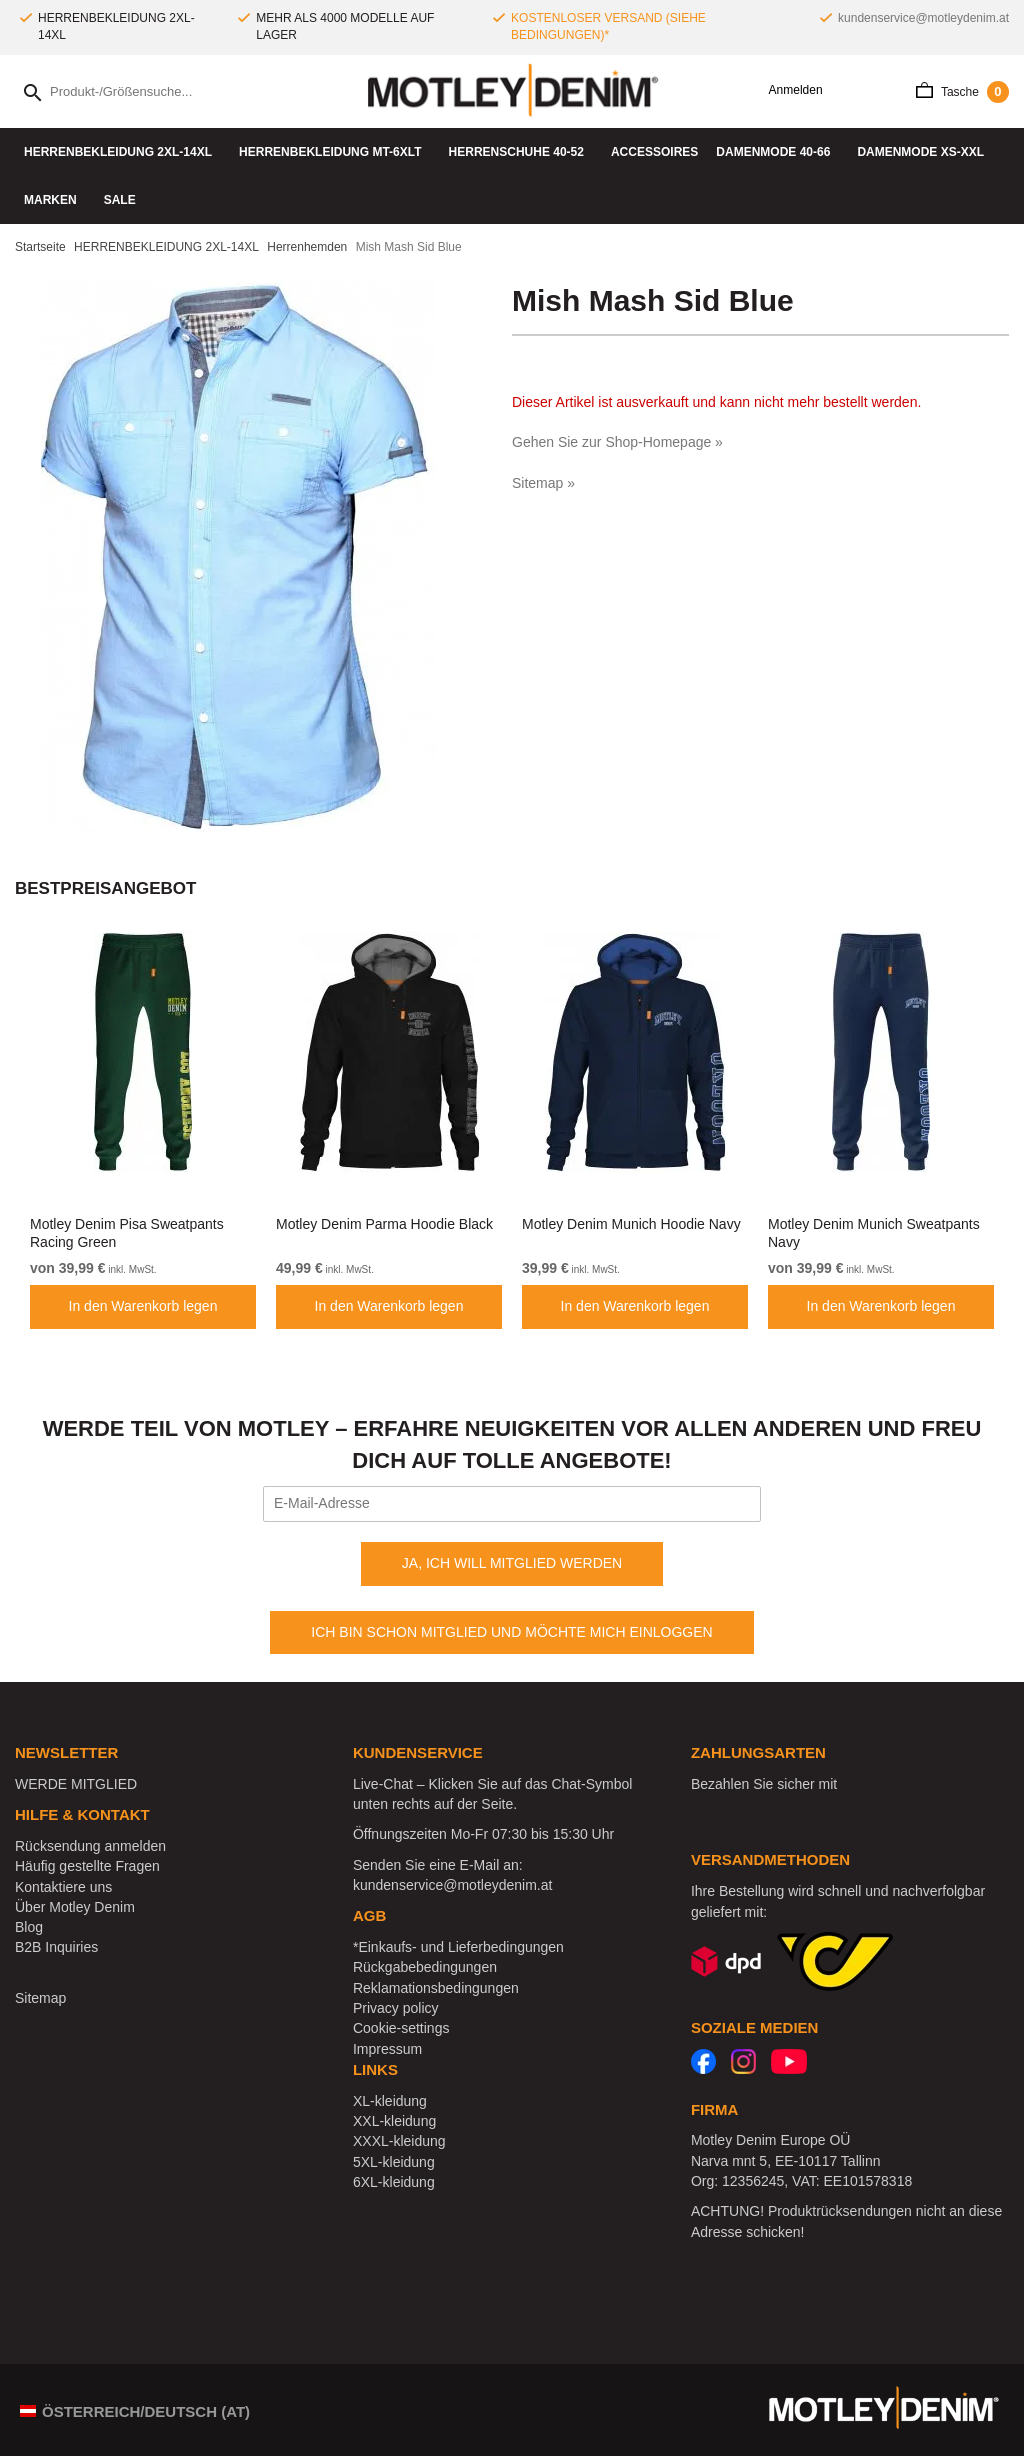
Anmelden (788, 90)
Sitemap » (543, 483)
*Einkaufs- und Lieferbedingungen (458, 1947)
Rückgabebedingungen (425, 1967)
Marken (55, 200)
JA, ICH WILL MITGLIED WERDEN (512, 1563)
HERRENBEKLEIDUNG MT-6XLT (334, 152)
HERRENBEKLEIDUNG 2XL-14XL (122, 152)
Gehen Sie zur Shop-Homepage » (617, 442)
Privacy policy (396, 2008)
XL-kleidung (390, 2101)
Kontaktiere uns (63, 1887)
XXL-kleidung (394, 2121)
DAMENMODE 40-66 (777, 152)
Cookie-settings (401, 2028)
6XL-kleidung (394, 2182)
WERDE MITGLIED (76, 1784)
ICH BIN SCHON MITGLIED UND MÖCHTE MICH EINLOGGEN (511, 1632)
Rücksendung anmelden (90, 1846)
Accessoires (654, 152)
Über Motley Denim (77, 1907)
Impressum (387, 2049)
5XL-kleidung (394, 2162)
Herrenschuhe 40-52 (521, 152)
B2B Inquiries (56, 1947)
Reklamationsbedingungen (436, 1988)
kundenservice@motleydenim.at (923, 18)
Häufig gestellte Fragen (87, 1866)
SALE (120, 200)
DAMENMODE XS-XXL (925, 152)
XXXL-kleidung (399, 2141)
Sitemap (40, 1998)
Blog (29, 1927)
